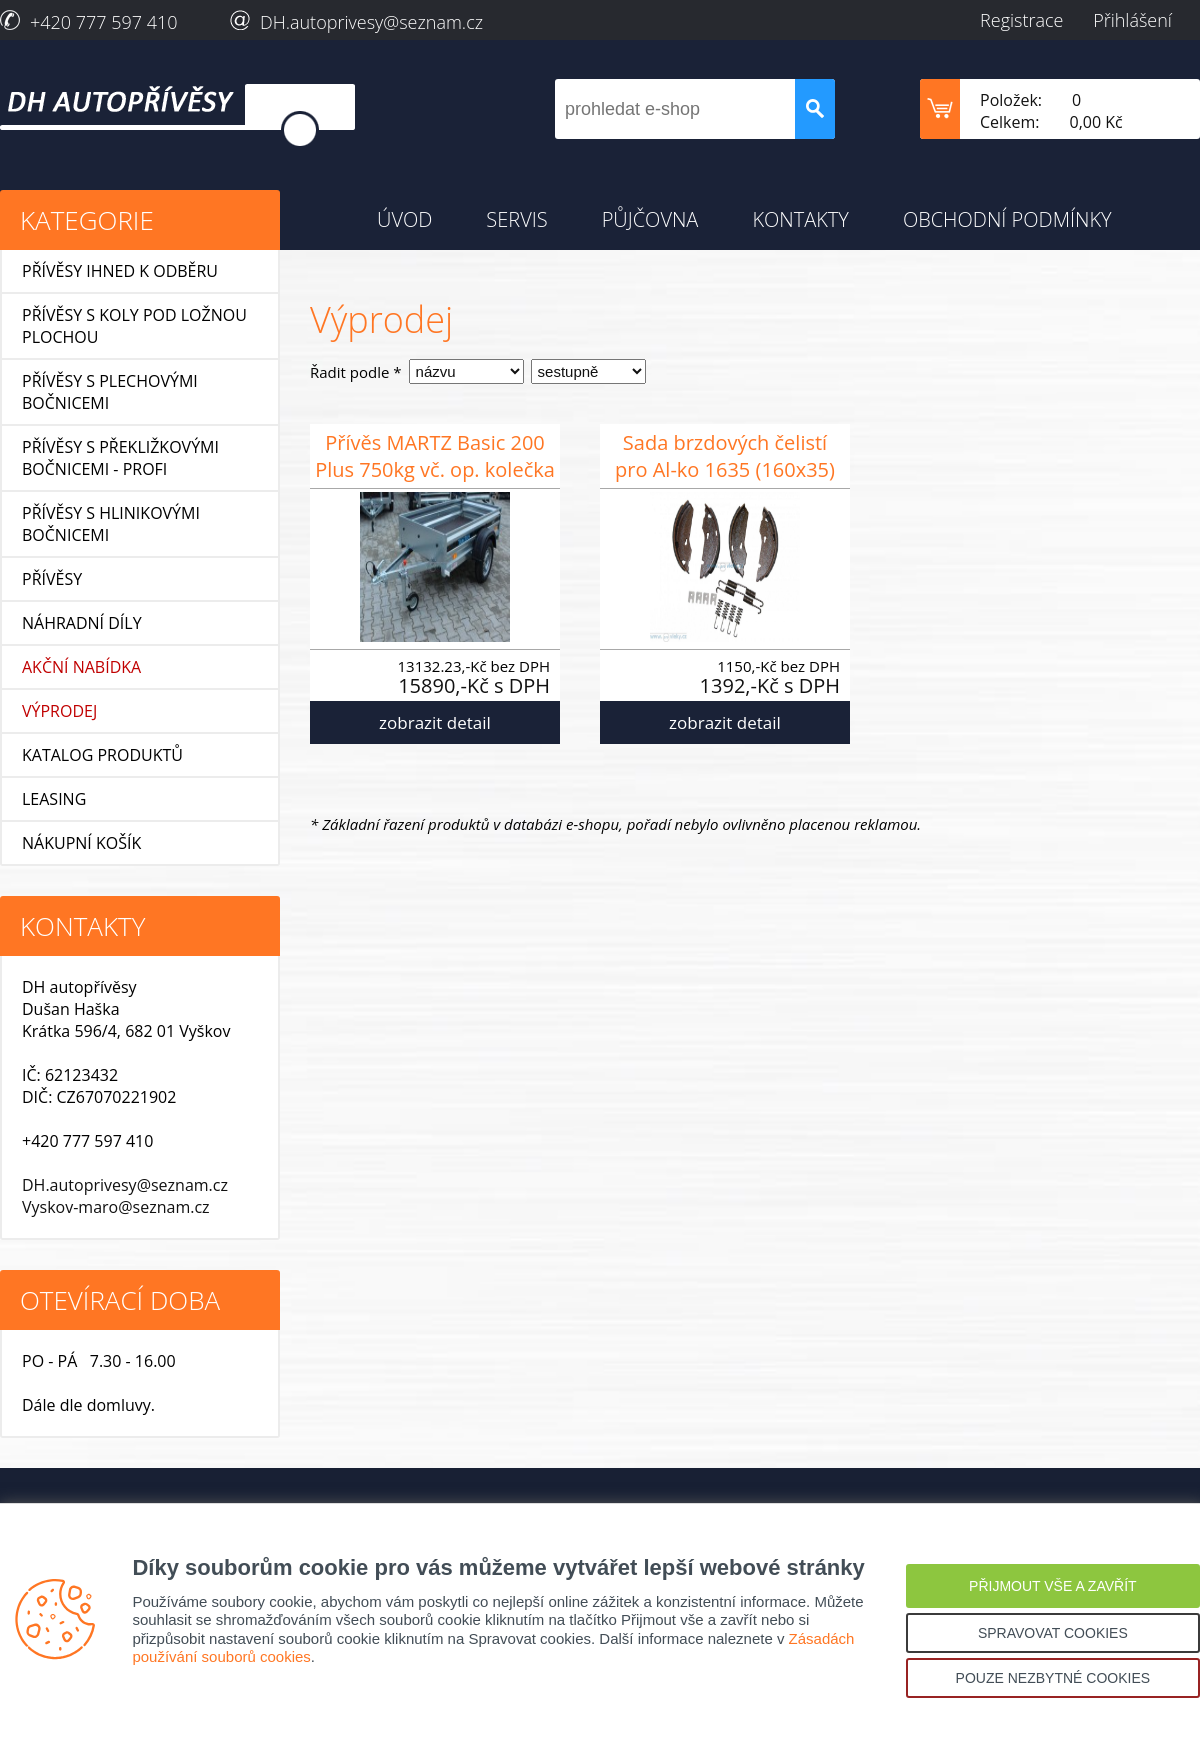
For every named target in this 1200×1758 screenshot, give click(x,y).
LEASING (54, 799)
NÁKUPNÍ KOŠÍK (81, 843)
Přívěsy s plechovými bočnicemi (110, 392)
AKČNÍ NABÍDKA (81, 667)
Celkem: (1010, 122)
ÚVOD (404, 219)
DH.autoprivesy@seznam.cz (371, 22)
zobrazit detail (435, 722)
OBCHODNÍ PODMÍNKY (1007, 219)
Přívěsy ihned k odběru (120, 271)
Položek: (1011, 100)
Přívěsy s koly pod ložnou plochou (134, 326)
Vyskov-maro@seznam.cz (116, 1207)
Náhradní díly (82, 623)
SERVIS (516, 219)
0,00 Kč (1096, 122)
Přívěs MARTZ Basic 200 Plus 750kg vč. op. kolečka (435, 456)
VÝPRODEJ (59, 711)
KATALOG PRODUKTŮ (102, 755)
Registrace (1021, 20)
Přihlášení (1132, 20)
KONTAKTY (800, 219)
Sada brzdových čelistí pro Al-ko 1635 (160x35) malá (725, 458)
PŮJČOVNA (650, 219)
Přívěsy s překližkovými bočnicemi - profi (120, 458)
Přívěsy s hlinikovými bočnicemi (111, 524)
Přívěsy (52, 579)
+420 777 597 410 (104, 22)
